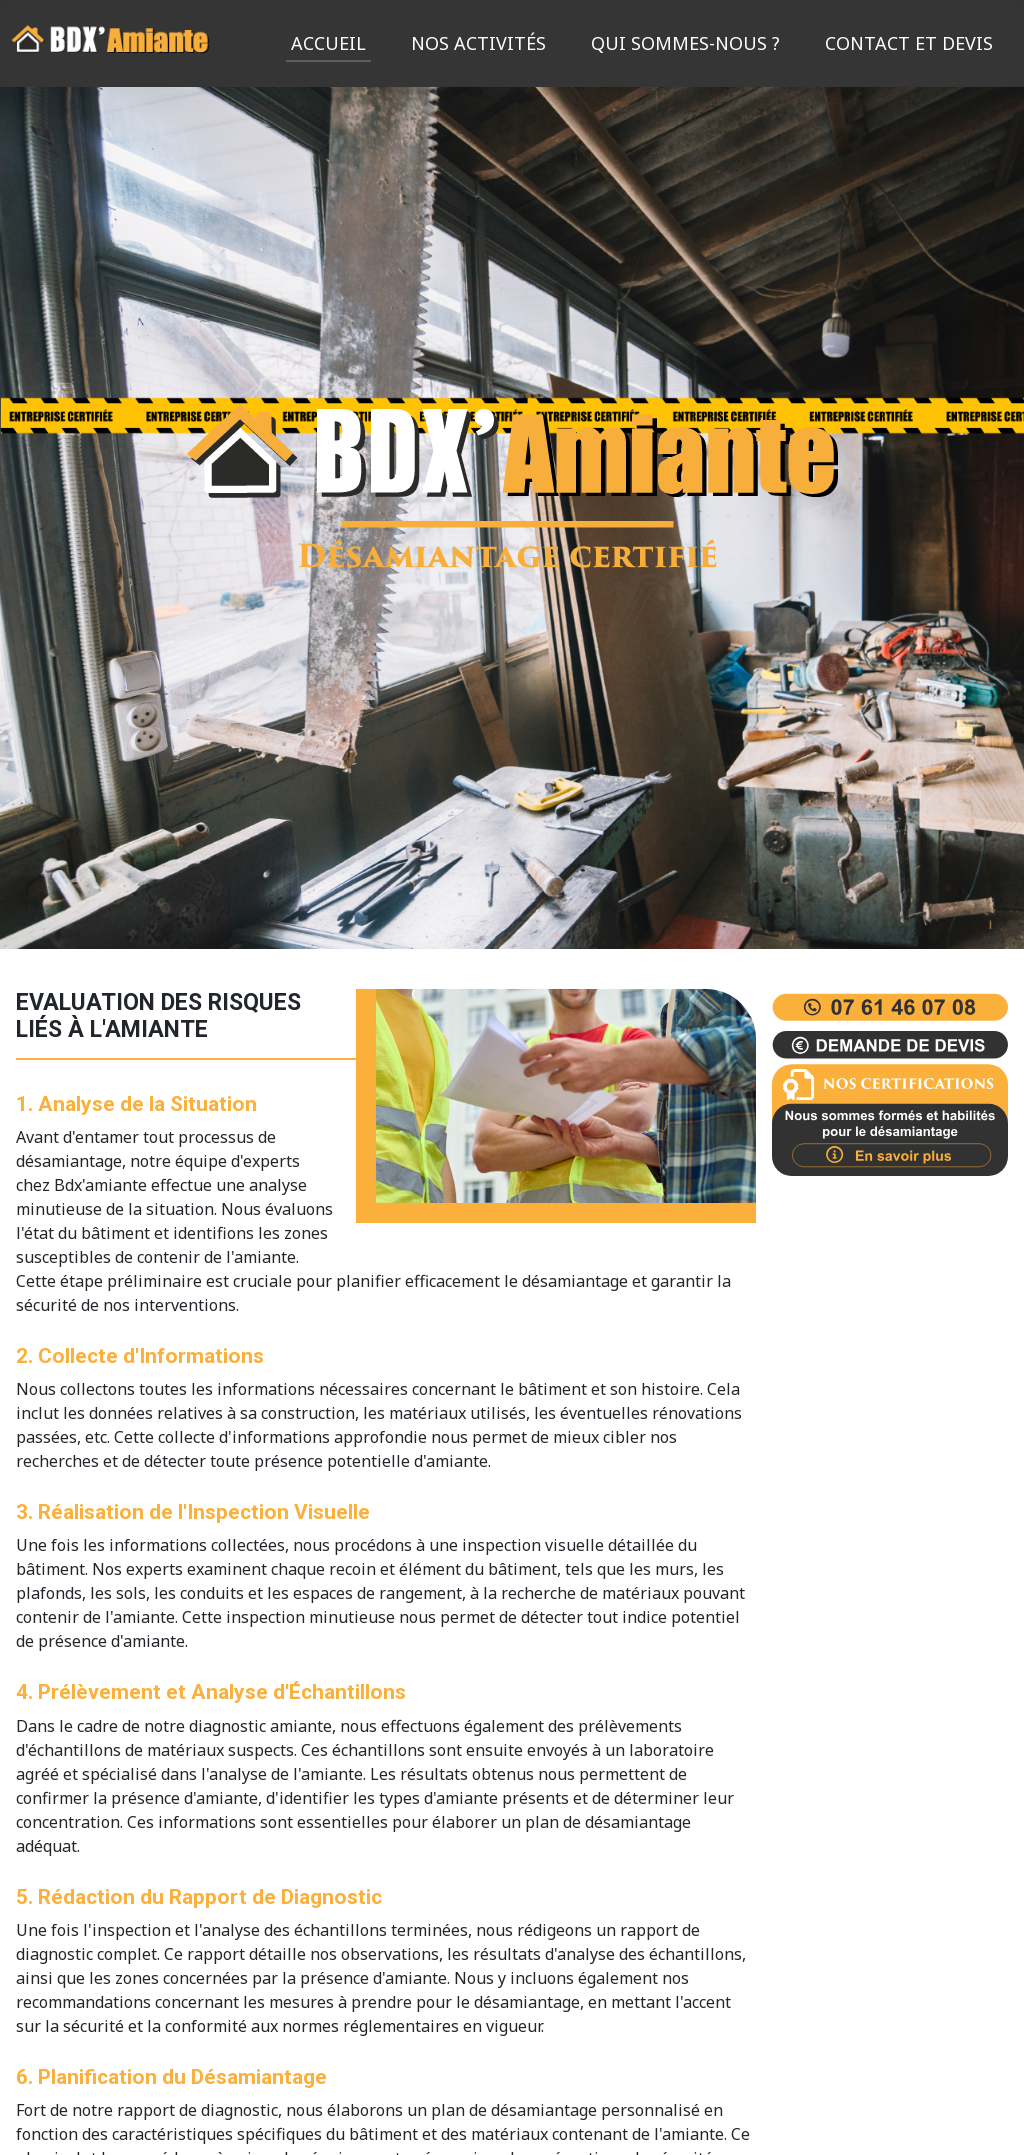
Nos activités (478, 43)
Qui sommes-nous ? (685, 43)
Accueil (328, 43)
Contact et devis (909, 43)
